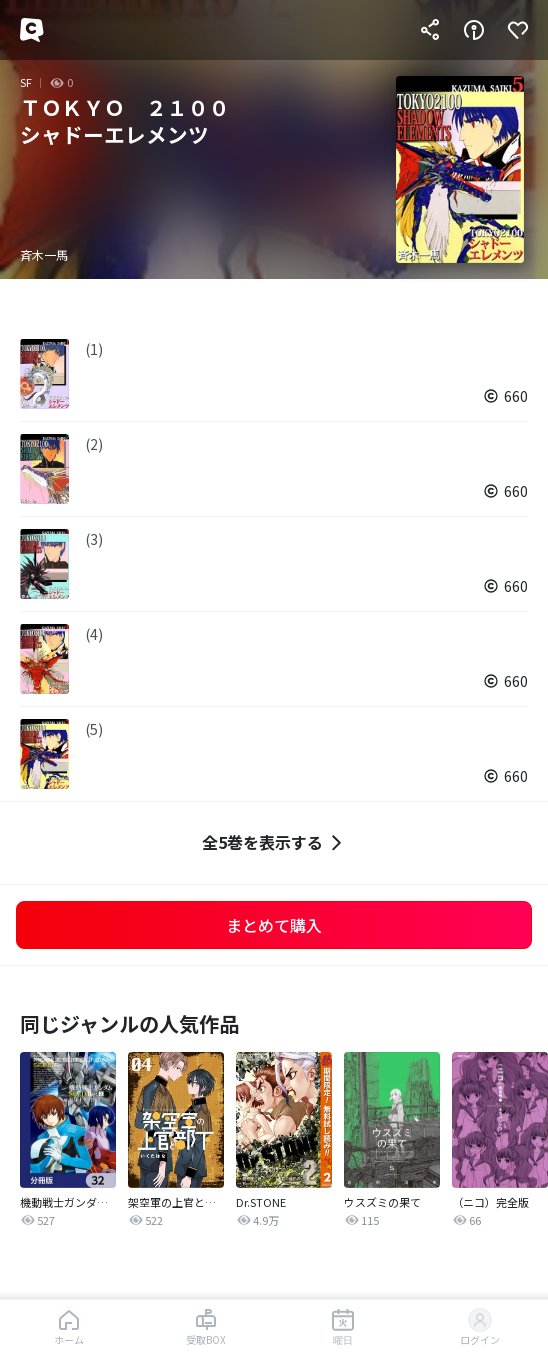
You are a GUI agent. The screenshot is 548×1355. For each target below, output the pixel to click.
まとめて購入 (274, 925)
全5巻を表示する (274, 842)
